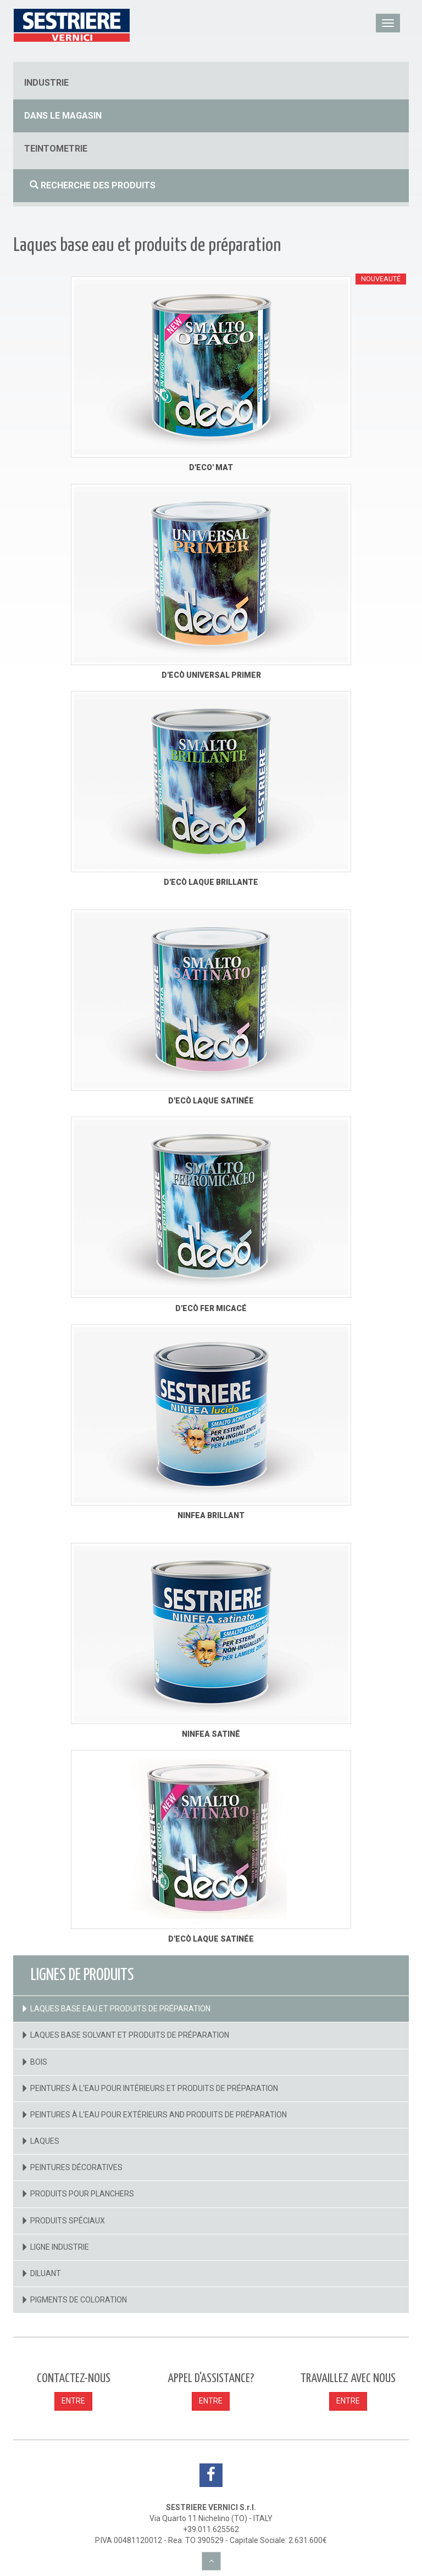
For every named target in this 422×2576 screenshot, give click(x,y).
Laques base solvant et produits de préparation (129, 2035)
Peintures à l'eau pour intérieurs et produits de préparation (154, 2088)
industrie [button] (46, 82)
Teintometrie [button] (55, 148)
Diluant (45, 2273)
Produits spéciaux (67, 2220)
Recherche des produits (93, 185)
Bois (38, 2062)
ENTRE (73, 2400)
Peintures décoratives (76, 2167)
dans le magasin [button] (63, 115)
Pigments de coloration (78, 2299)
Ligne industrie (59, 2247)
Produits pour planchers (82, 2193)
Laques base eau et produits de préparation (120, 2008)
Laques (44, 2141)
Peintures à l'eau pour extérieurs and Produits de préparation (158, 2114)
